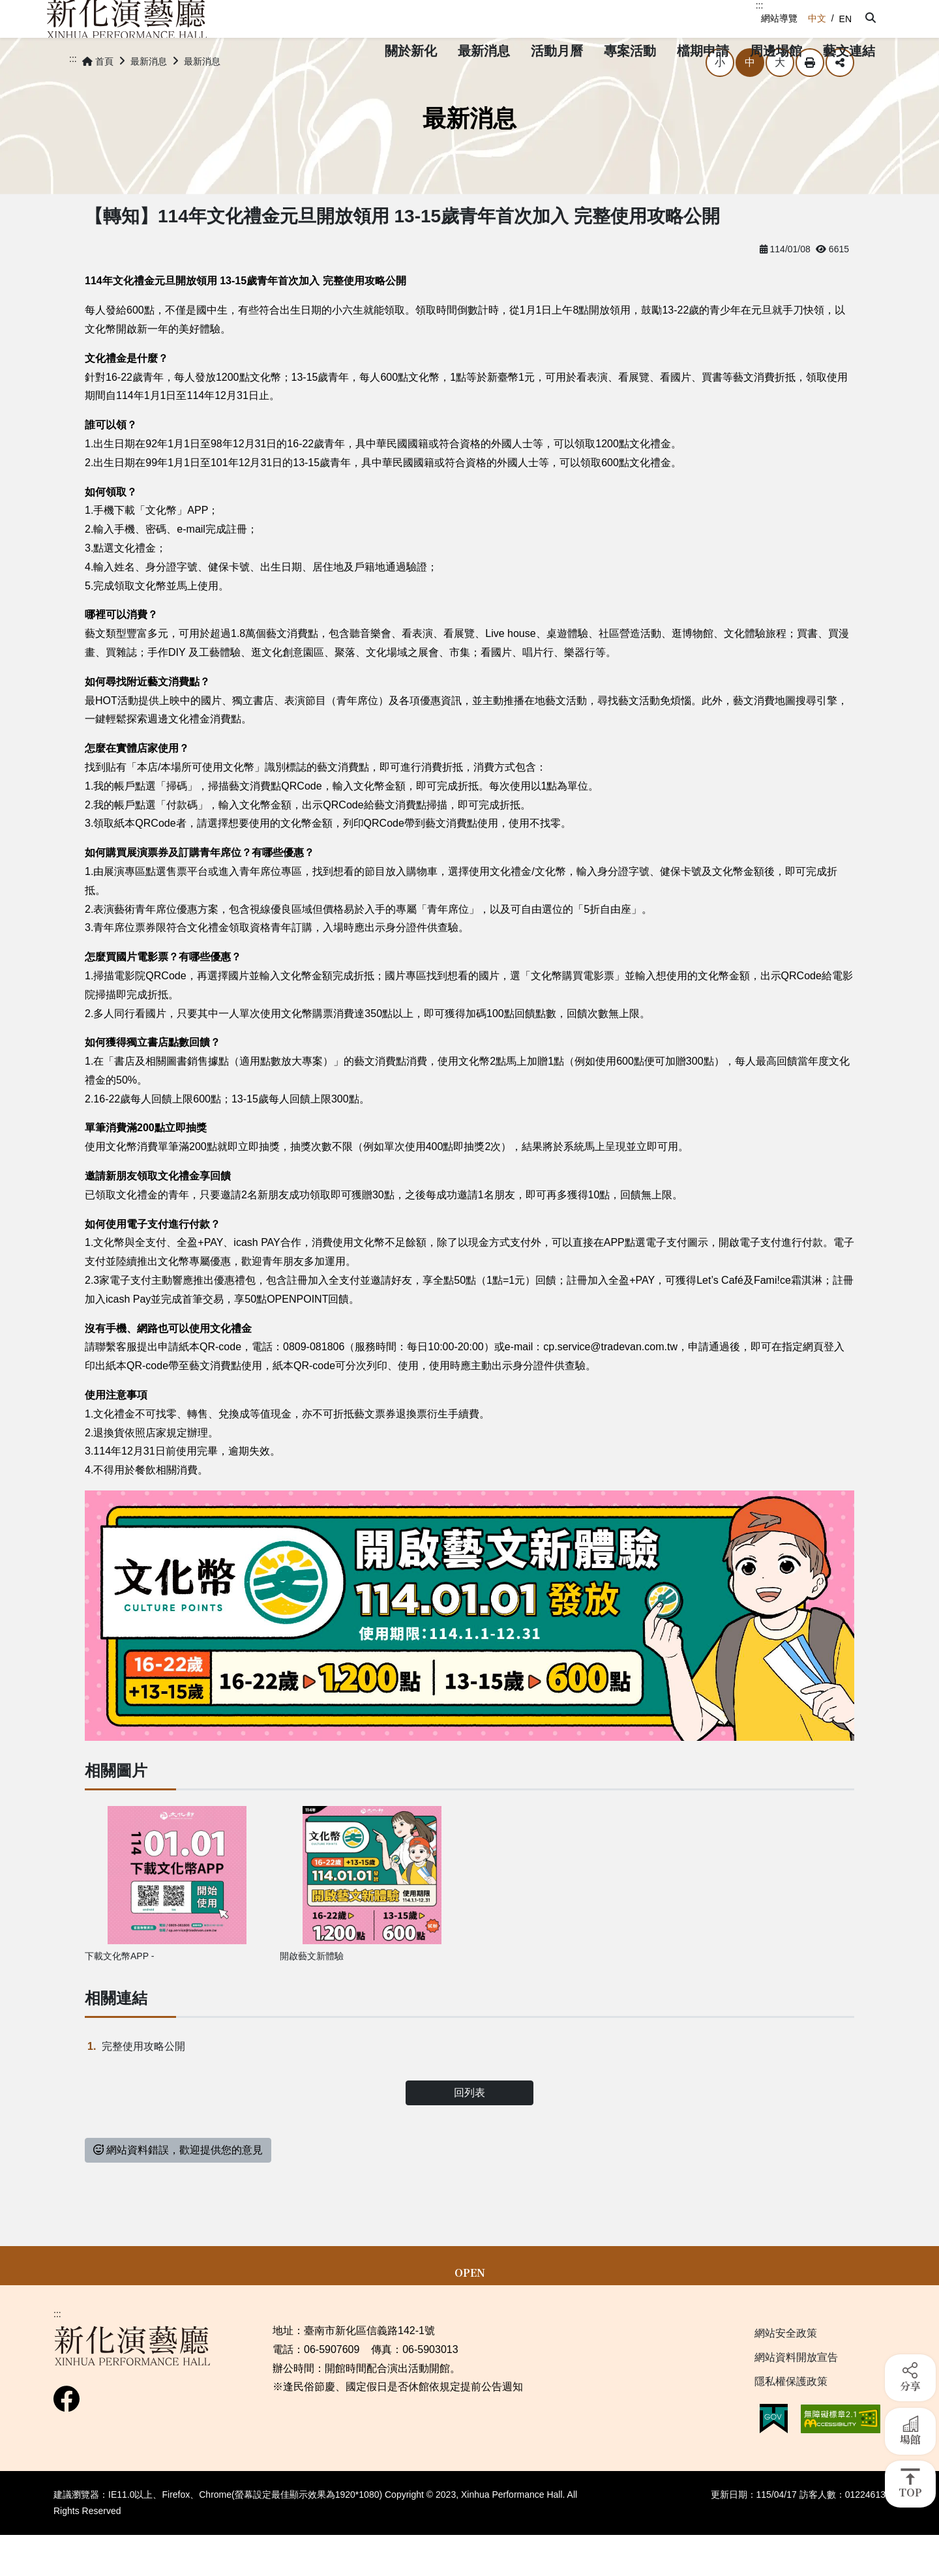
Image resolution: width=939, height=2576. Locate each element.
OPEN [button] (470, 2309)
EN (845, 19)
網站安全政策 (785, 2369)
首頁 (97, 98)
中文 (817, 18)
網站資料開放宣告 (796, 2393)
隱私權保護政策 (790, 2417)
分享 (840, 99)
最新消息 (148, 98)
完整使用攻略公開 (143, 2082)
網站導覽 (779, 18)
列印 (810, 99)
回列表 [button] (469, 2129)
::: (760, 5)
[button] (868, 18)
